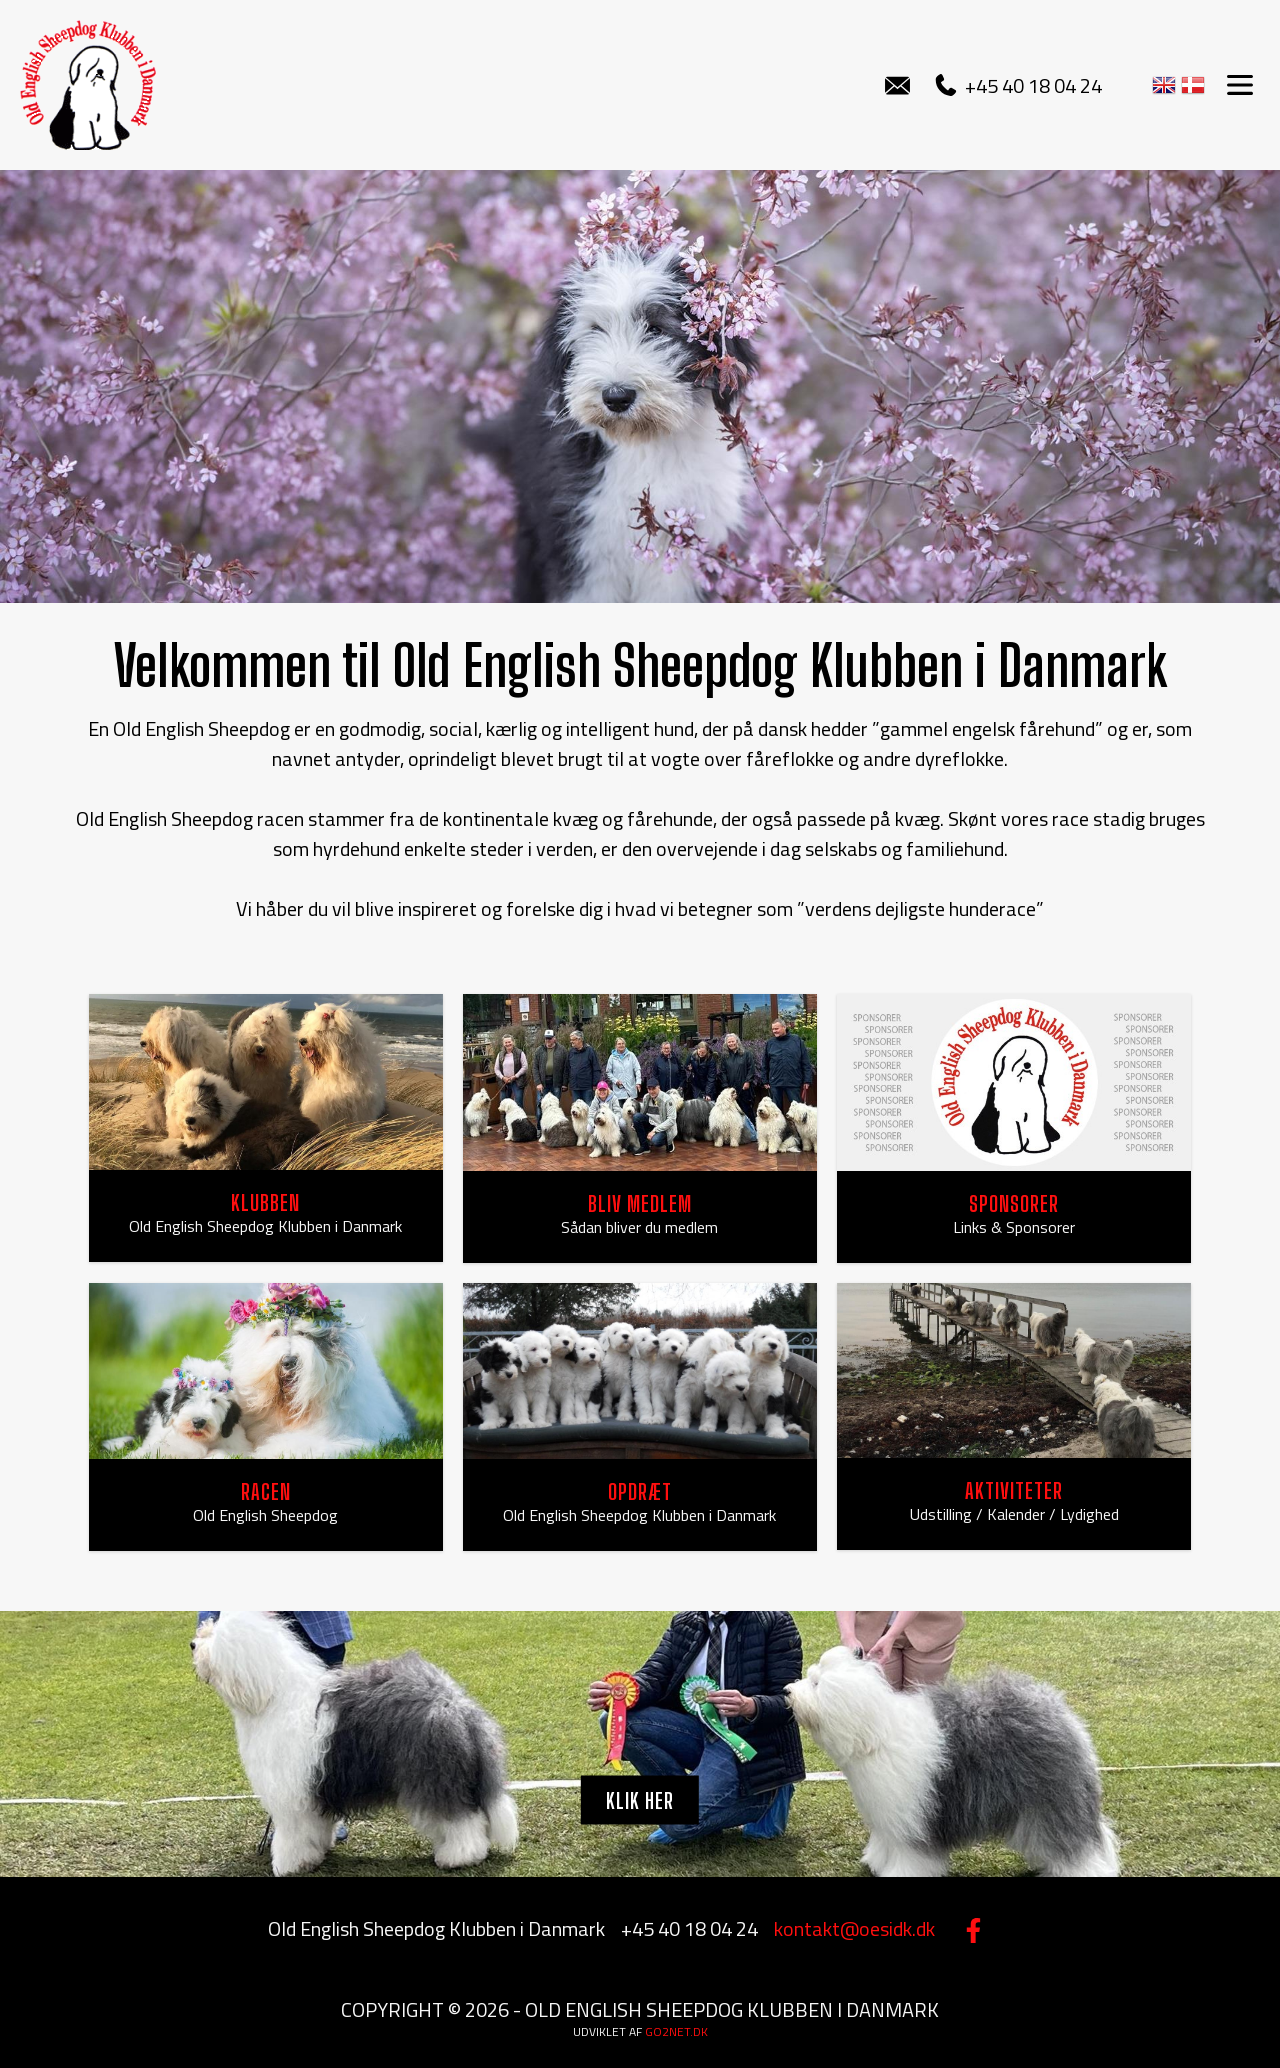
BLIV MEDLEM (640, 1203)
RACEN (266, 1491)
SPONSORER (1014, 1203)
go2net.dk (676, 2031)
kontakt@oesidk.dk (854, 1928)
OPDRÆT (640, 1491)
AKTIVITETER (1014, 1490)
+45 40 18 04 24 (1018, 85)
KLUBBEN (265, 1202)
